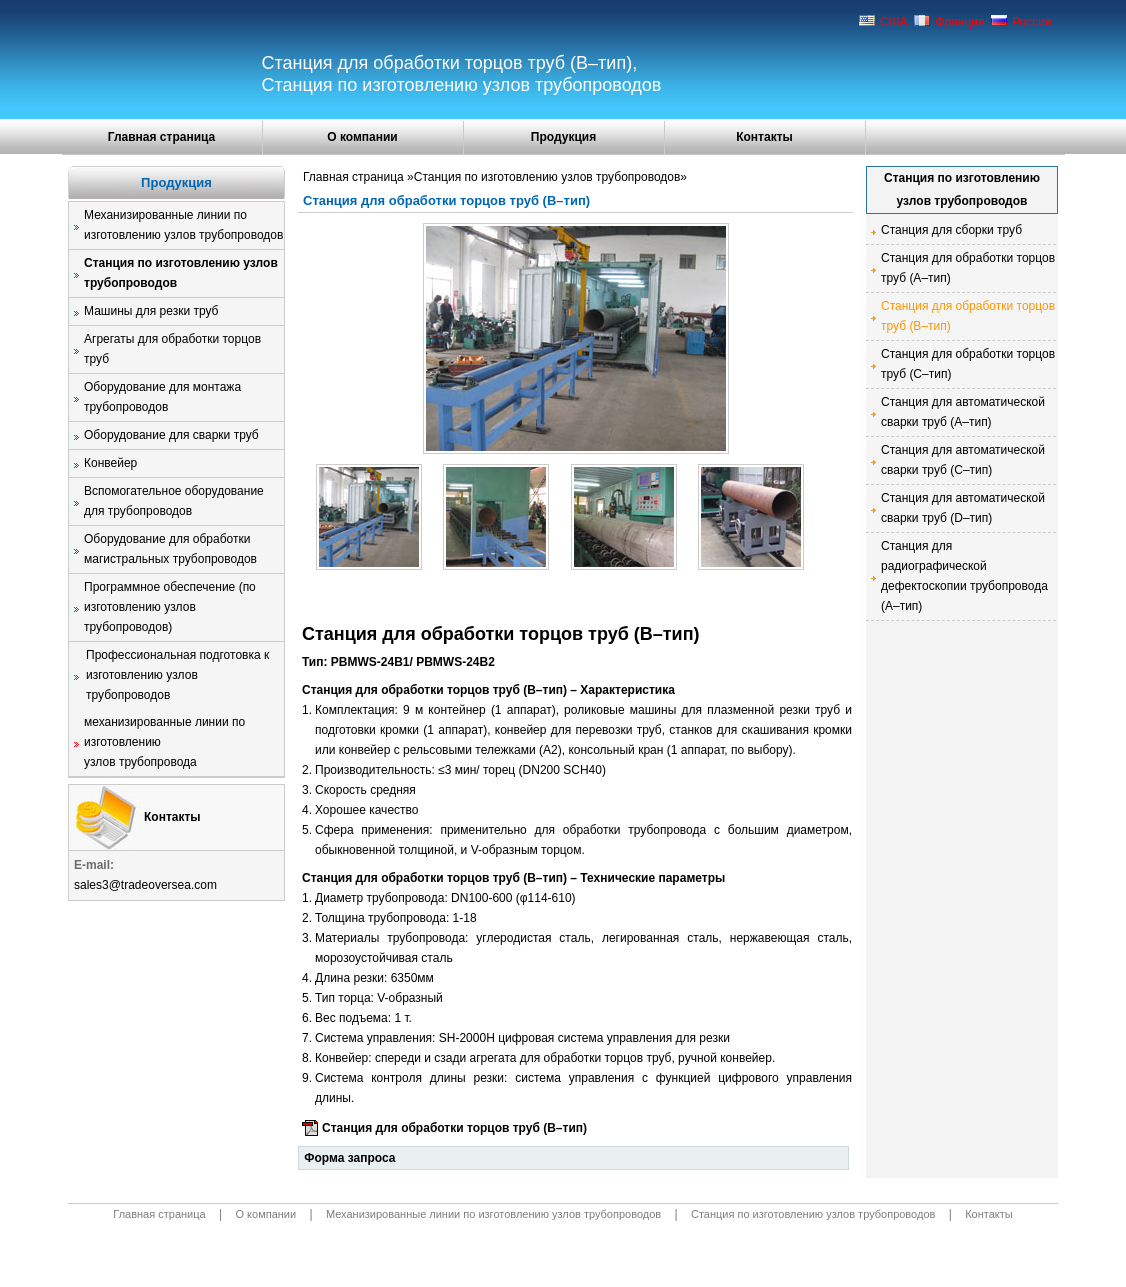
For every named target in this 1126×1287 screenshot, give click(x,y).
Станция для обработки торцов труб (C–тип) (968, 364)
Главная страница (162, 137)
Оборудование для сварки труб (171, 435)
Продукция (563, 137)
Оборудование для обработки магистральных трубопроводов (170, 549)
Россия (1021, 22)
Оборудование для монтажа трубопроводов (162, 397)
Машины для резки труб (151, 311)
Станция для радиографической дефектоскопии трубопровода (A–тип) (964, 576)
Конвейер (110, 463)
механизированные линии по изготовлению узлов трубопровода (164, 742)
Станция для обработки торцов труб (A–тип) (968, 268)
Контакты (764, 137)
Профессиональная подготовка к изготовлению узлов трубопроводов (177, 675)
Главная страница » (358, 177)
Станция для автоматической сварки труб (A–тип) (963, 412)
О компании (362, 137)
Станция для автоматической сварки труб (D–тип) (963, 508)
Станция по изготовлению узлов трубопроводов (181, 273)
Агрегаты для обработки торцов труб (172, 349)
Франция (949, 22)
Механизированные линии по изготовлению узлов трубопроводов (183, 225)
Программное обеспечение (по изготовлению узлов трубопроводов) (170, 607)
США (883, 22)
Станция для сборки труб (951, 230)
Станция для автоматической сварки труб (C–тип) (963, 460)
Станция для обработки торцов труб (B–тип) (454, 1128)
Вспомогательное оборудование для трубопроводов (174, 501)
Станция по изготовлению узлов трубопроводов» (550, 177)
